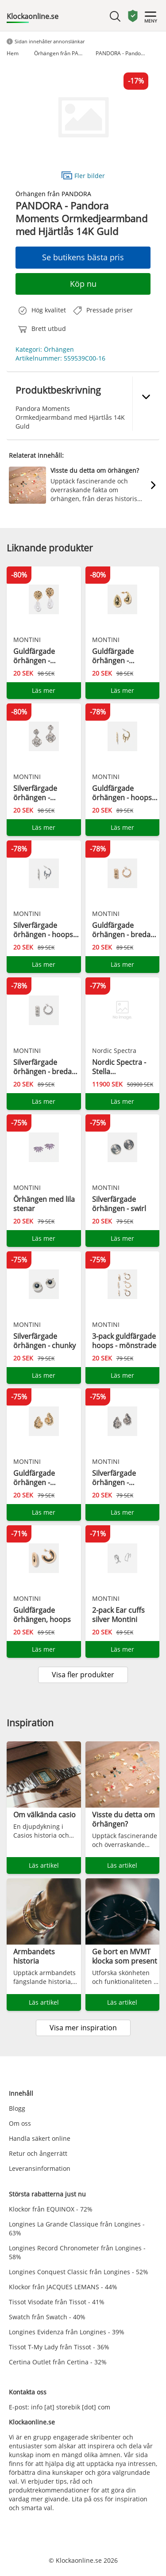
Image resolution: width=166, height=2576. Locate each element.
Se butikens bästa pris (83, 257)
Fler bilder (83, 175)
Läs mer (43, 690)
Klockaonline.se (32, 16)
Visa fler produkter (83, 1674)
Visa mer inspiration (83, 2028)
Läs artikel (44, 1865)
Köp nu (83, 283)
